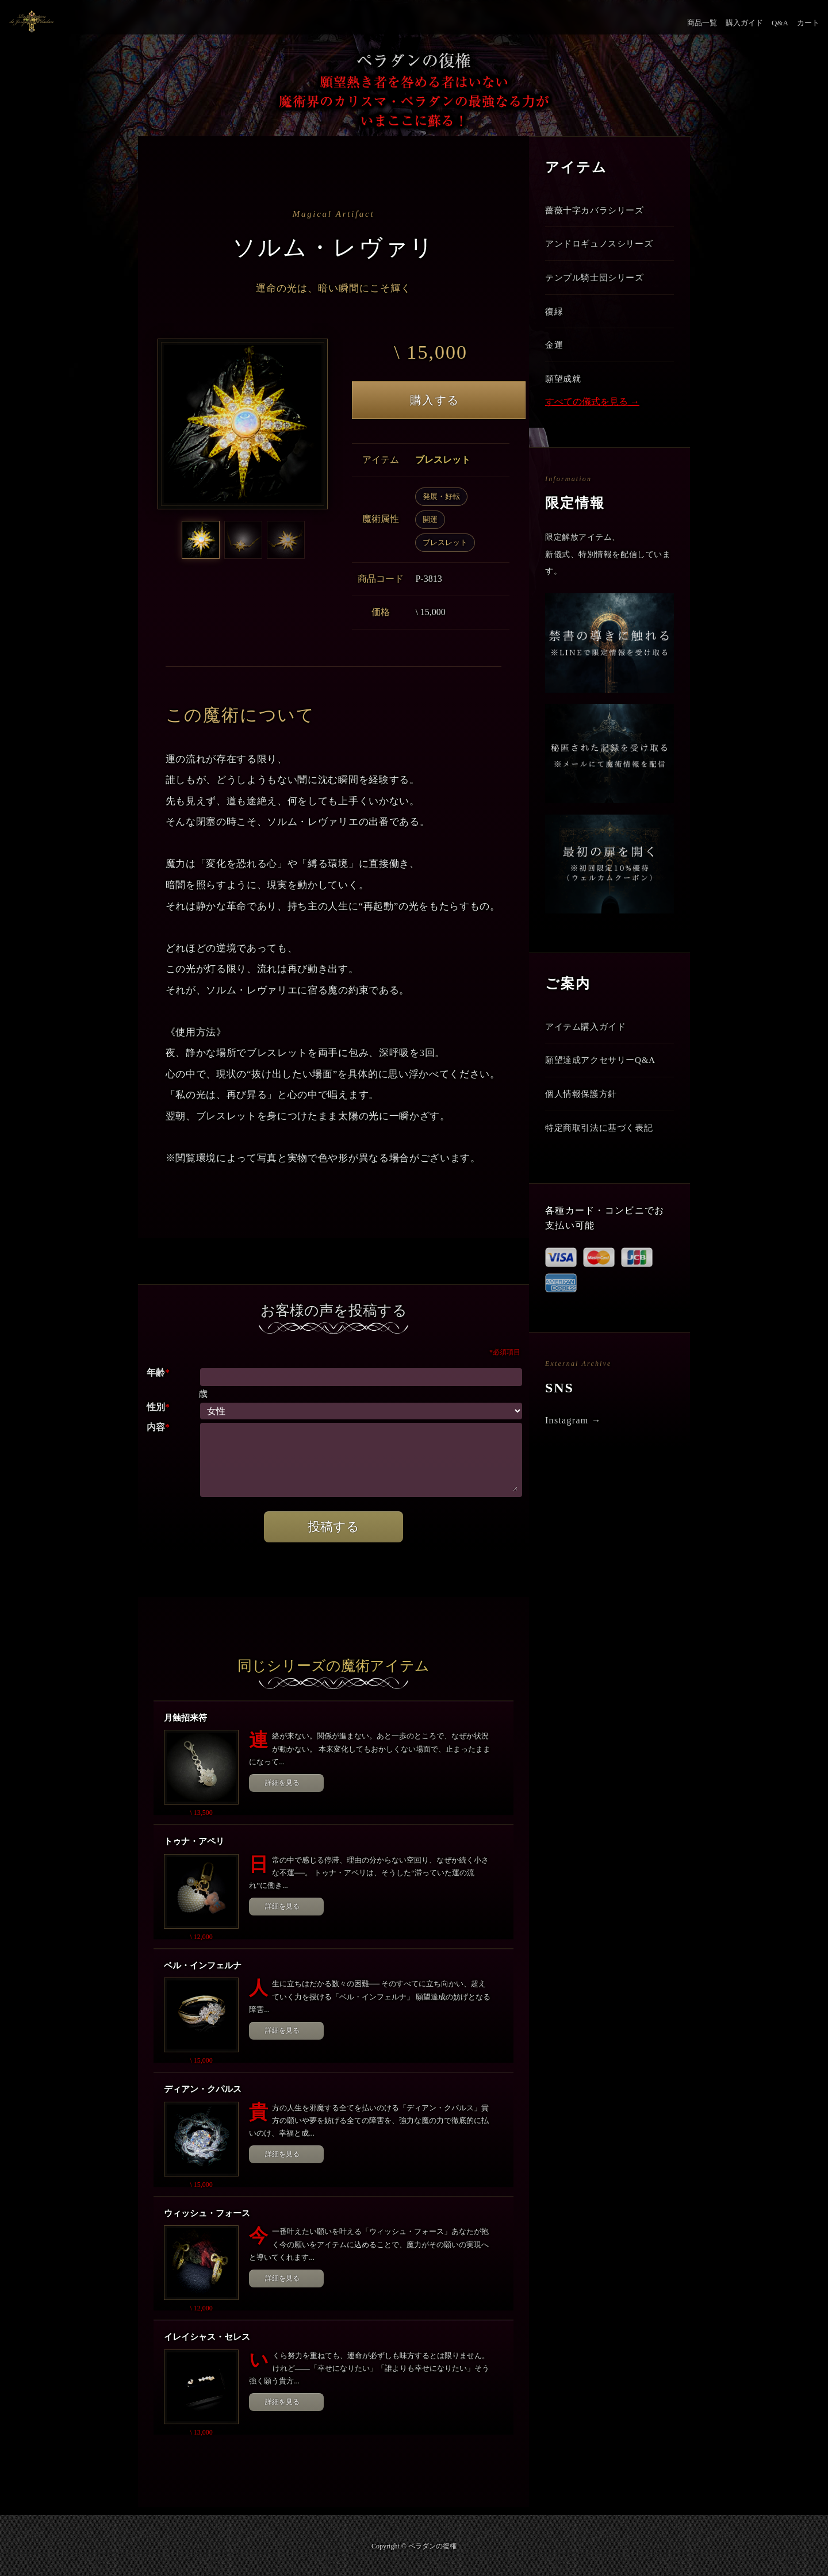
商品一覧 (702, 22)
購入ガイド (744, 22)
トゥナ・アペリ (194, 1841)
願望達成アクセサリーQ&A (603, 1073)
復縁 (554, 317)
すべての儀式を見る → (592, 412)
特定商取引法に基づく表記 (602, 1144)
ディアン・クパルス (202, 2089)
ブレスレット (445, 542)
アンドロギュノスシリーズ (602, 246)
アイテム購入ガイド (588, 1037)
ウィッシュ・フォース (207, 2213)
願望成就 (564, 388)
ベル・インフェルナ (202, 1965)
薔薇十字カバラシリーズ (597, 211)
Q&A (780, 22)
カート (808, 22)
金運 (554, 353)
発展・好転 (441, 496)
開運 (430, 519)
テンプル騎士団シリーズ (597, 281)
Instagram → (573, 1438)
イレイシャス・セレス (207, 2336)
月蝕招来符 (185, 1717)
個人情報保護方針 (583, 1109)
